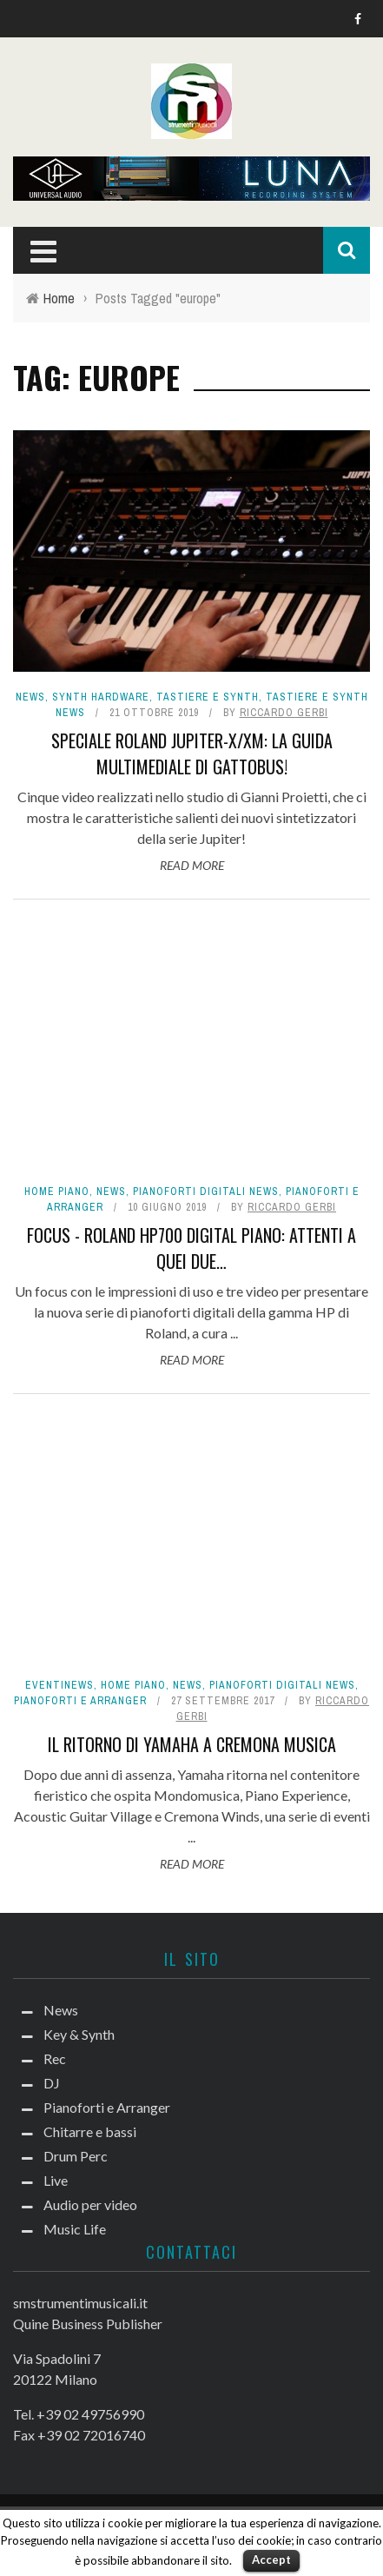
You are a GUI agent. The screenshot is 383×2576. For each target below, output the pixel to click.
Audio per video (90, 2204)
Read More (192, 865)
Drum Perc (75, 2156)
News (30, 697)
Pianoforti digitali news (206, 1191)
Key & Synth (79, 2034)
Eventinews (59, 1685)
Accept (271, 2559)
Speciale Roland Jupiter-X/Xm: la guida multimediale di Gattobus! (192, 753)
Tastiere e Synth (207, 697)
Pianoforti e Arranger (80, 1701)
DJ (51, 2083)
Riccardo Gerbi (284, 713)
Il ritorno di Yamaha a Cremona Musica (192, 1744)
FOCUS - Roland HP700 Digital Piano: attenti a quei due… (191, 1248)
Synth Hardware (100, 697)
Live (55, 2180)
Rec (54, 2058)
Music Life (74, 2229)
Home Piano (56, 1191)
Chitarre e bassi (89, 2131)
